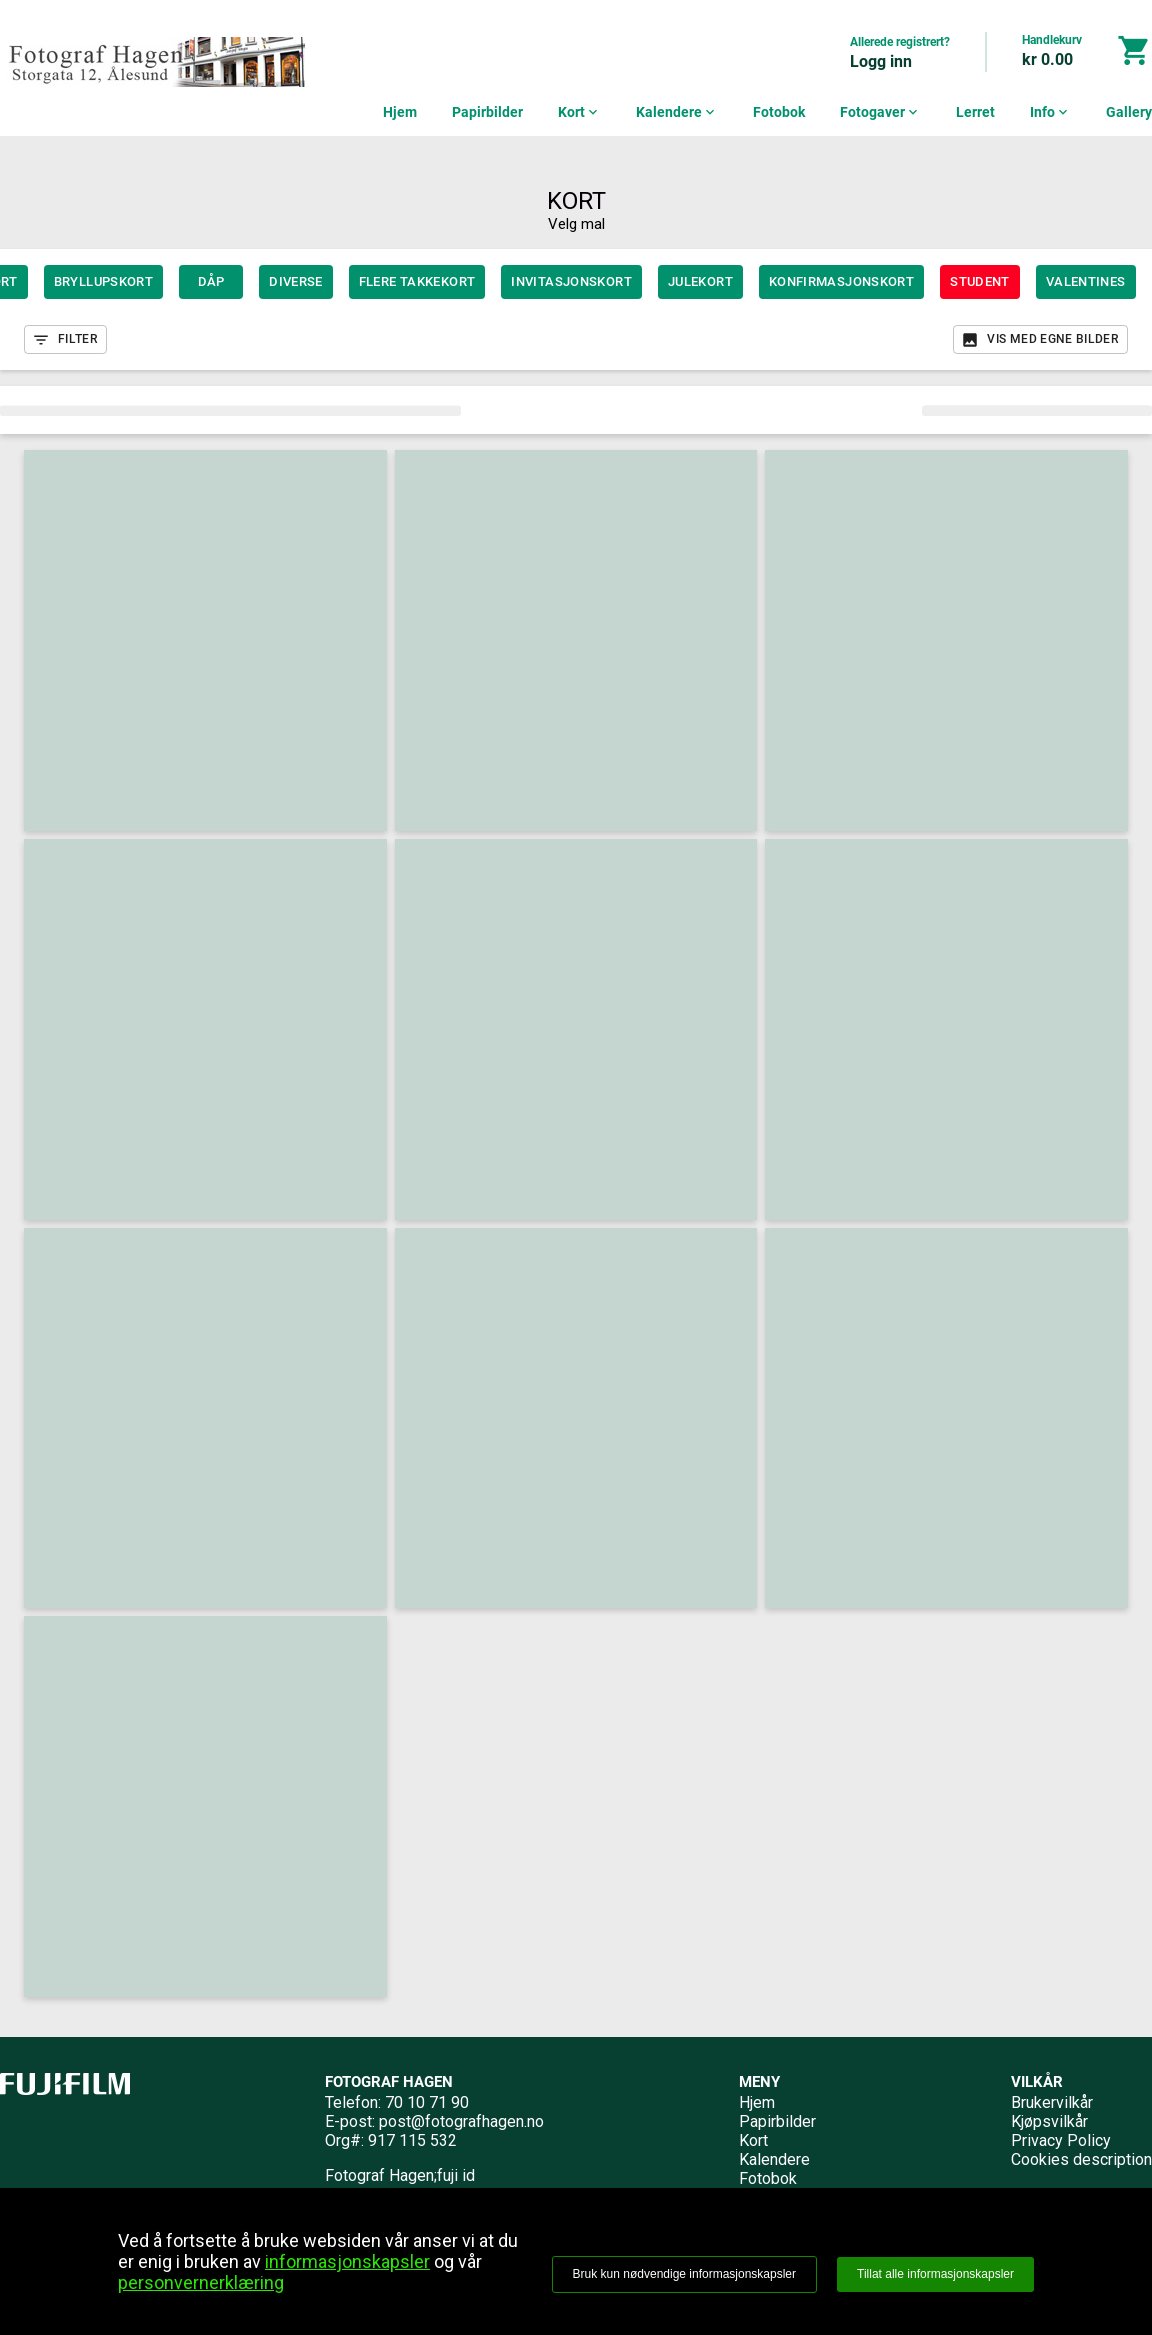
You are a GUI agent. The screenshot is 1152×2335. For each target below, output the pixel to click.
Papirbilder (487, 112)
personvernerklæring (201, 2282)
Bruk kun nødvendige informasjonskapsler (684, 2274)
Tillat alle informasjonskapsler (935, 2274)
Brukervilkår (1052, 2102)
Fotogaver (880, 112)
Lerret (975, 112)
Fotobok (779, 112)
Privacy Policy (1061, 2140)
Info (1050, 112)
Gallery (1129, 112)
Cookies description (1081, 2159)
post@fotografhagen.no (461, 2121)
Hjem (400, 112)
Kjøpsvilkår (1049, 2121)
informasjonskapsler (347, 2261)
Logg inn (881, 61)
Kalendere (677, 112)
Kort (579, 112)
